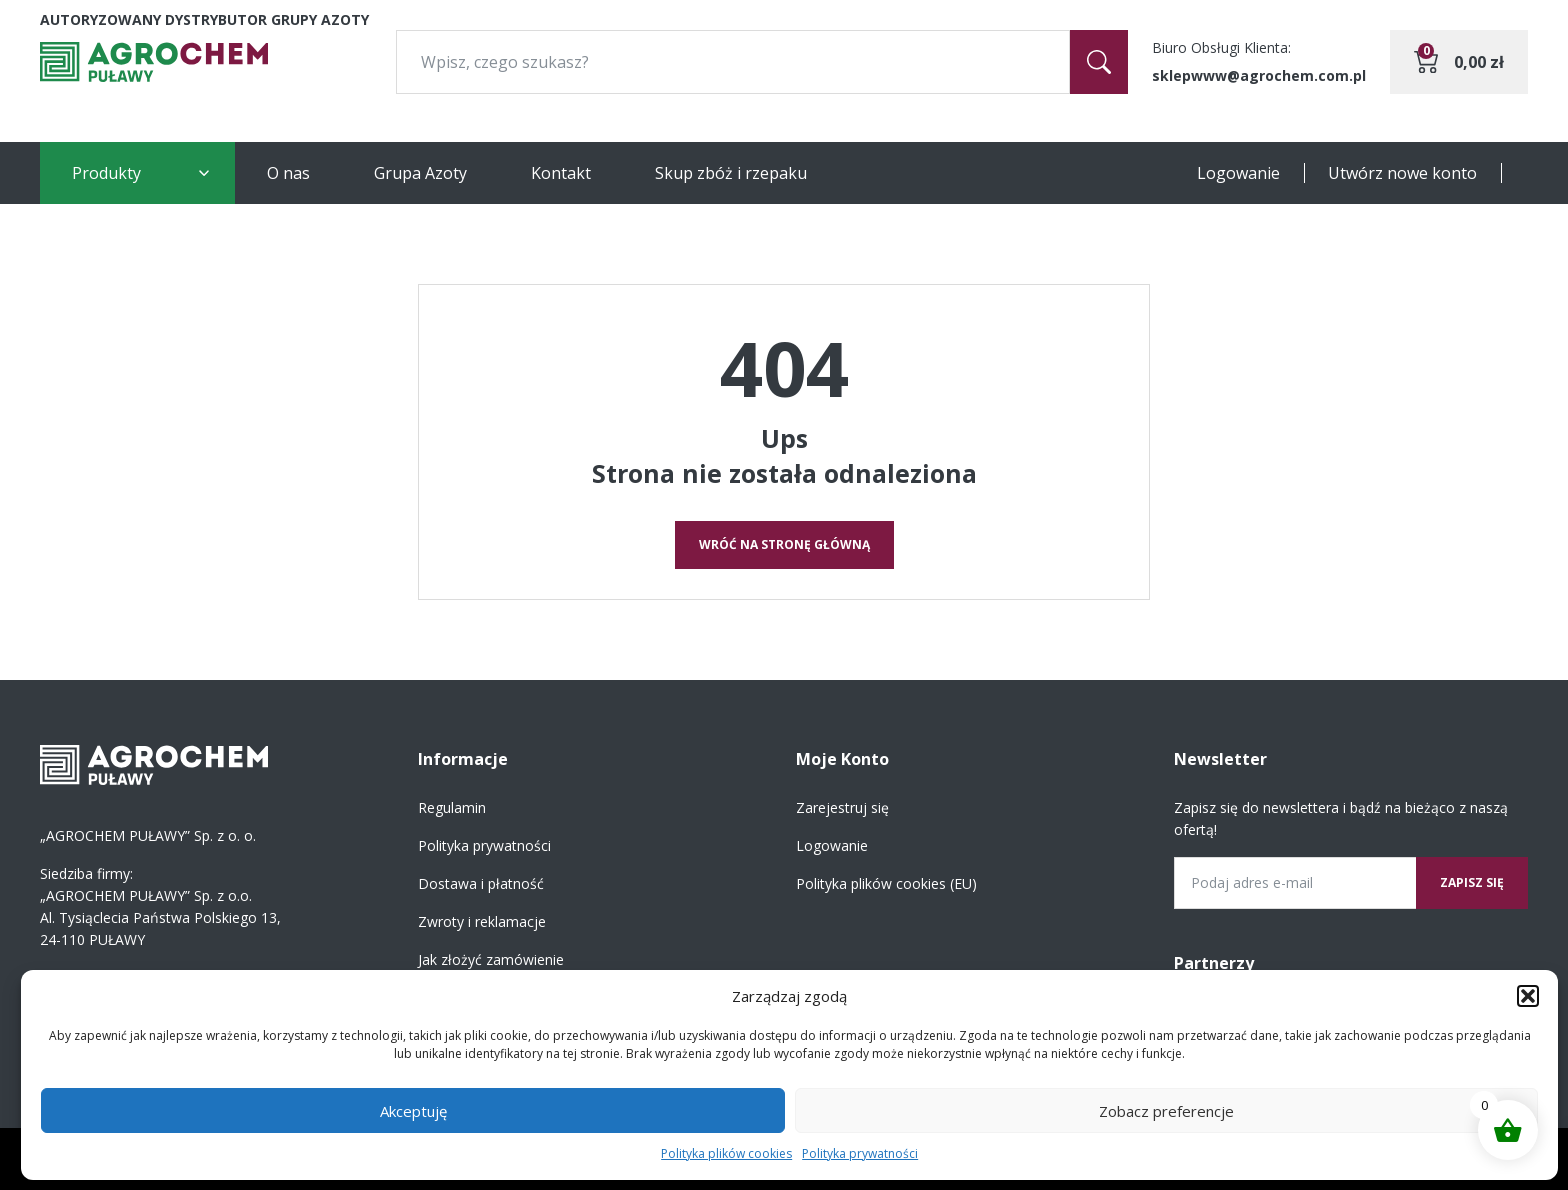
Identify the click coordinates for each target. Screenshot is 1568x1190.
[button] (1528, 996)
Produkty (106, 173)
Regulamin (452, 807)
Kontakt (561, 173)
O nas (288, 173)
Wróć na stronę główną (784, 544)
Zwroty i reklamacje (482, 921)
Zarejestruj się (842, 807)
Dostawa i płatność (481, 883)
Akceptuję (413, 1111)
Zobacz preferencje (1166, 1111)
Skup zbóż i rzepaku (731, 173)
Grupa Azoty (420, 173)
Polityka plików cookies (726, 1153)
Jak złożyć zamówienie (491, 959)
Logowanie (1238, 173)
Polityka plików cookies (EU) (886, 883)
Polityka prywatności (860, 1153)
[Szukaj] (1099, 62)
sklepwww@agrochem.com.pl (1259, 75)
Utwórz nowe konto (1402, 173)
